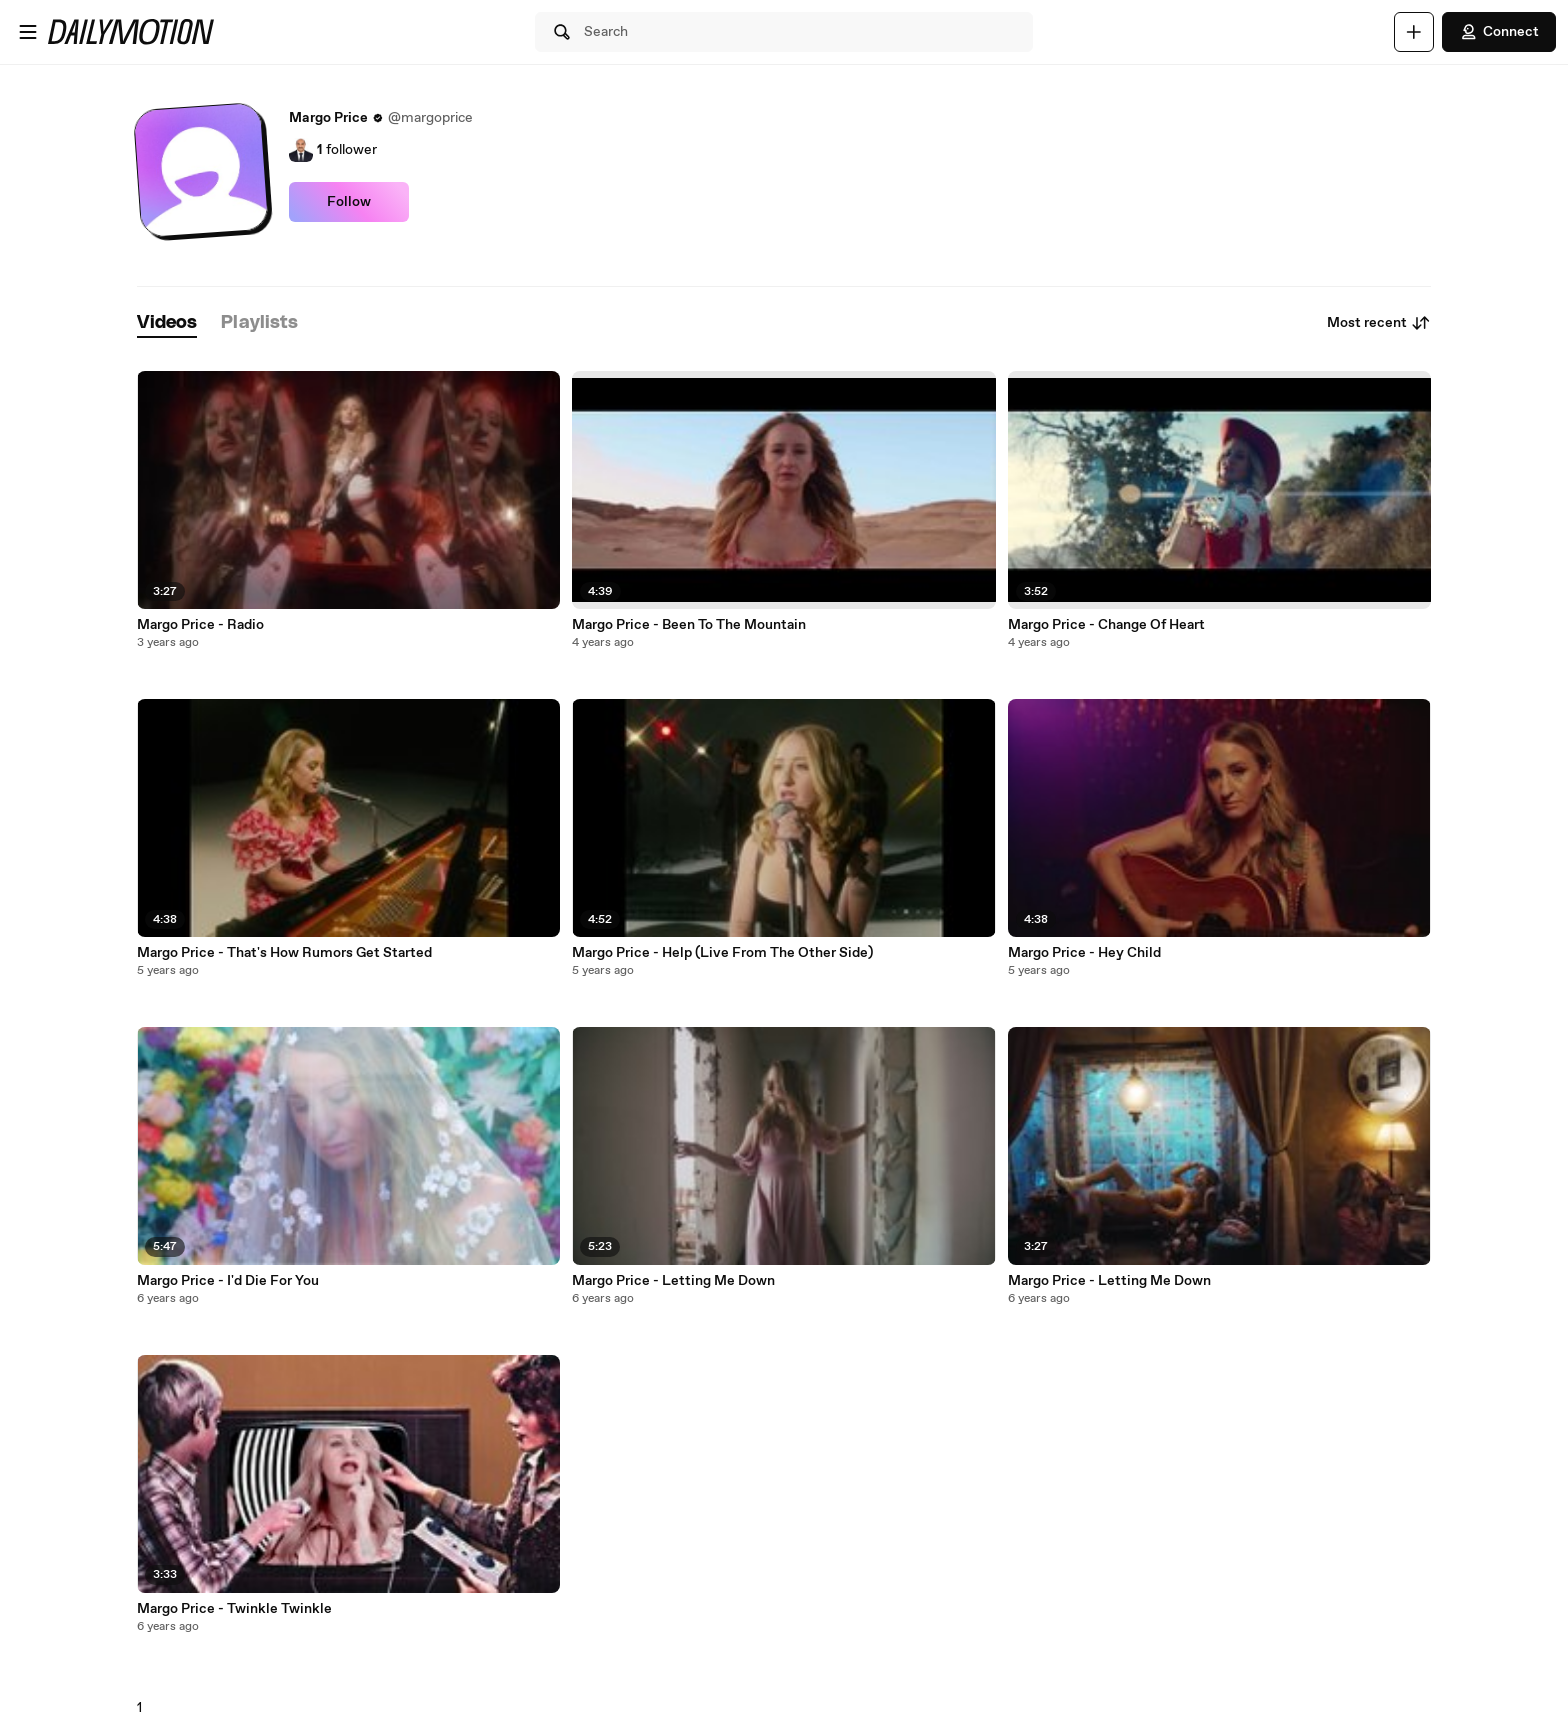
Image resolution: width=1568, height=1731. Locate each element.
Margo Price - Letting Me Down (673, 1281)
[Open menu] (28, 32)
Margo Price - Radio (200, 625)
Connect (1499, 32)
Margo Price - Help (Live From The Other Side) (722, 953)
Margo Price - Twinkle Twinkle (234, 1609)
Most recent (1379, 323)
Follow (349, 202)
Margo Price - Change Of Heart (1106, 625)
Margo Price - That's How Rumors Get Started (284, 953)
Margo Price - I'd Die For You (228, 1281)
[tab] (167, 323)
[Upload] (1414, 32)
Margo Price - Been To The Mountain (689, 625)
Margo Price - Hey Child (1084, 953)
